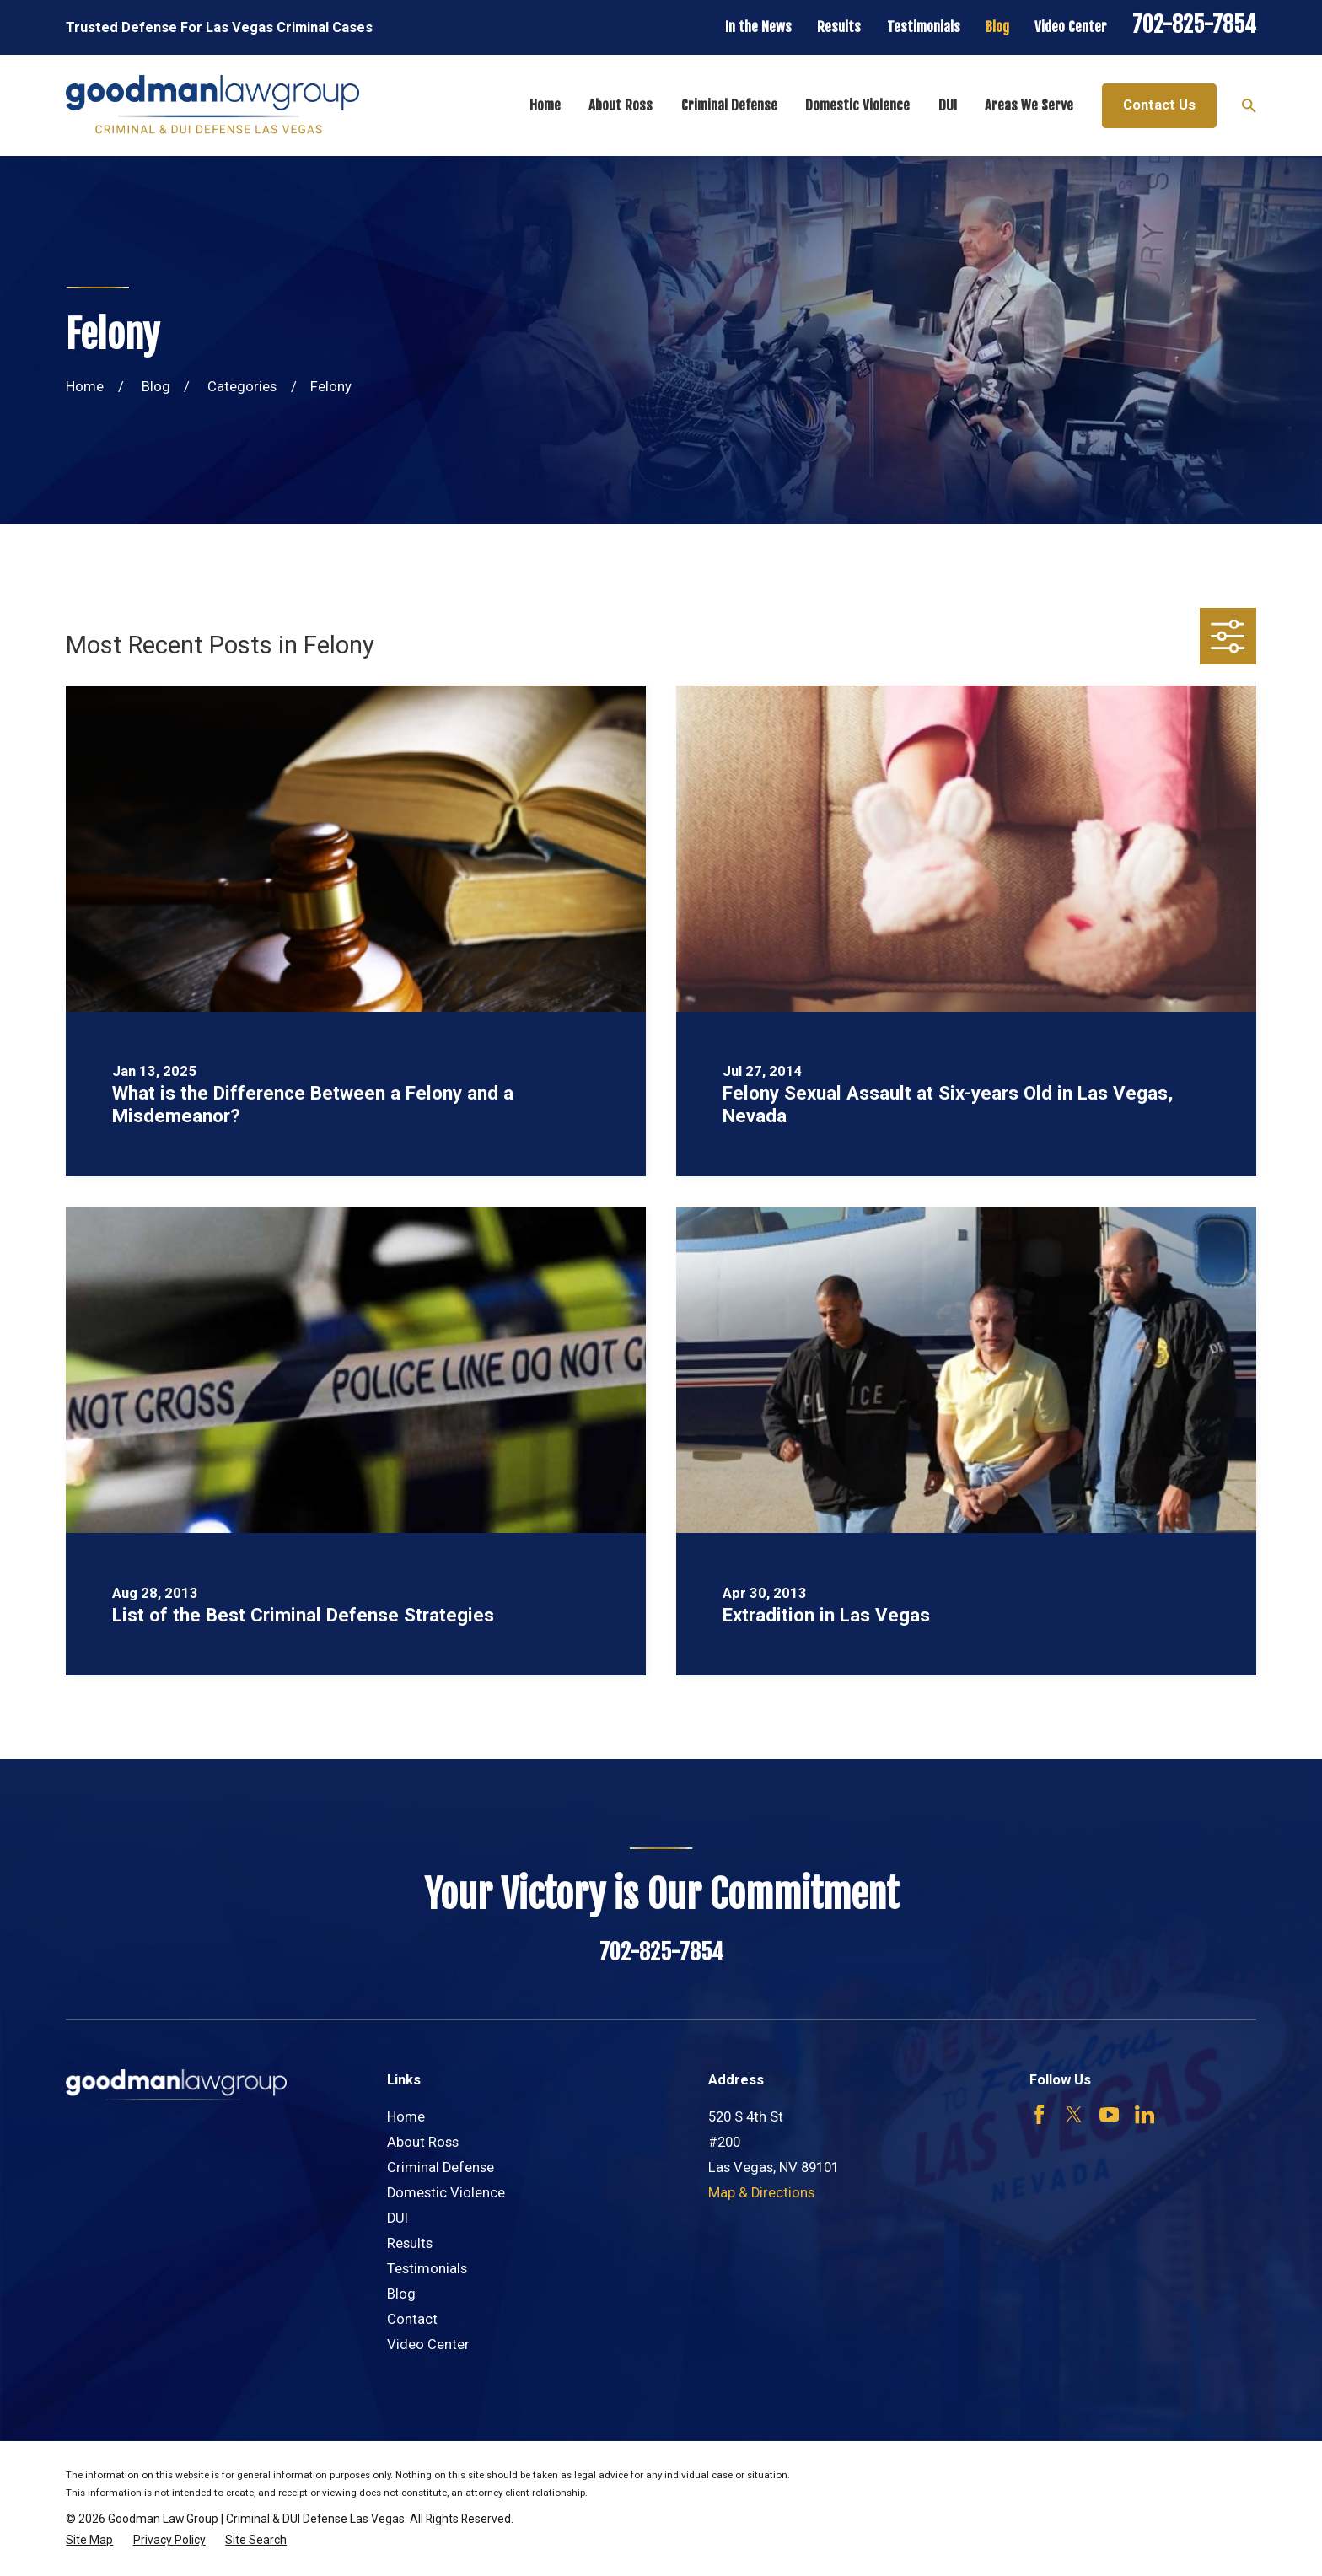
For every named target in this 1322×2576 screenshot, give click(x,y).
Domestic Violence (446, 2193)
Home (406, 2117)
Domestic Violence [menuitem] (857, 105)
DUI (397, 2218)
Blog (997, 26)
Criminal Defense (440, 2167)
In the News (758, 26)
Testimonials (923, 26)
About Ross (423, 2142)
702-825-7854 (1194, 24)
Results (839, 26)
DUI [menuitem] (947, 105)
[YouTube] (1109, 2114)
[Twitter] (1073, 2114)
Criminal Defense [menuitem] (729, 105)
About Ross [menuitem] (620, 105)
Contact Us (1159, 105)
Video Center (1070, 26)
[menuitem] (89, 2540)
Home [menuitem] (545, 105)
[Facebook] (1039, 2114)
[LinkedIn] (1144, 2114)
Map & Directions (761, 2193)
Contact (412, 2319)
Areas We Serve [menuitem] (1029, 105)
